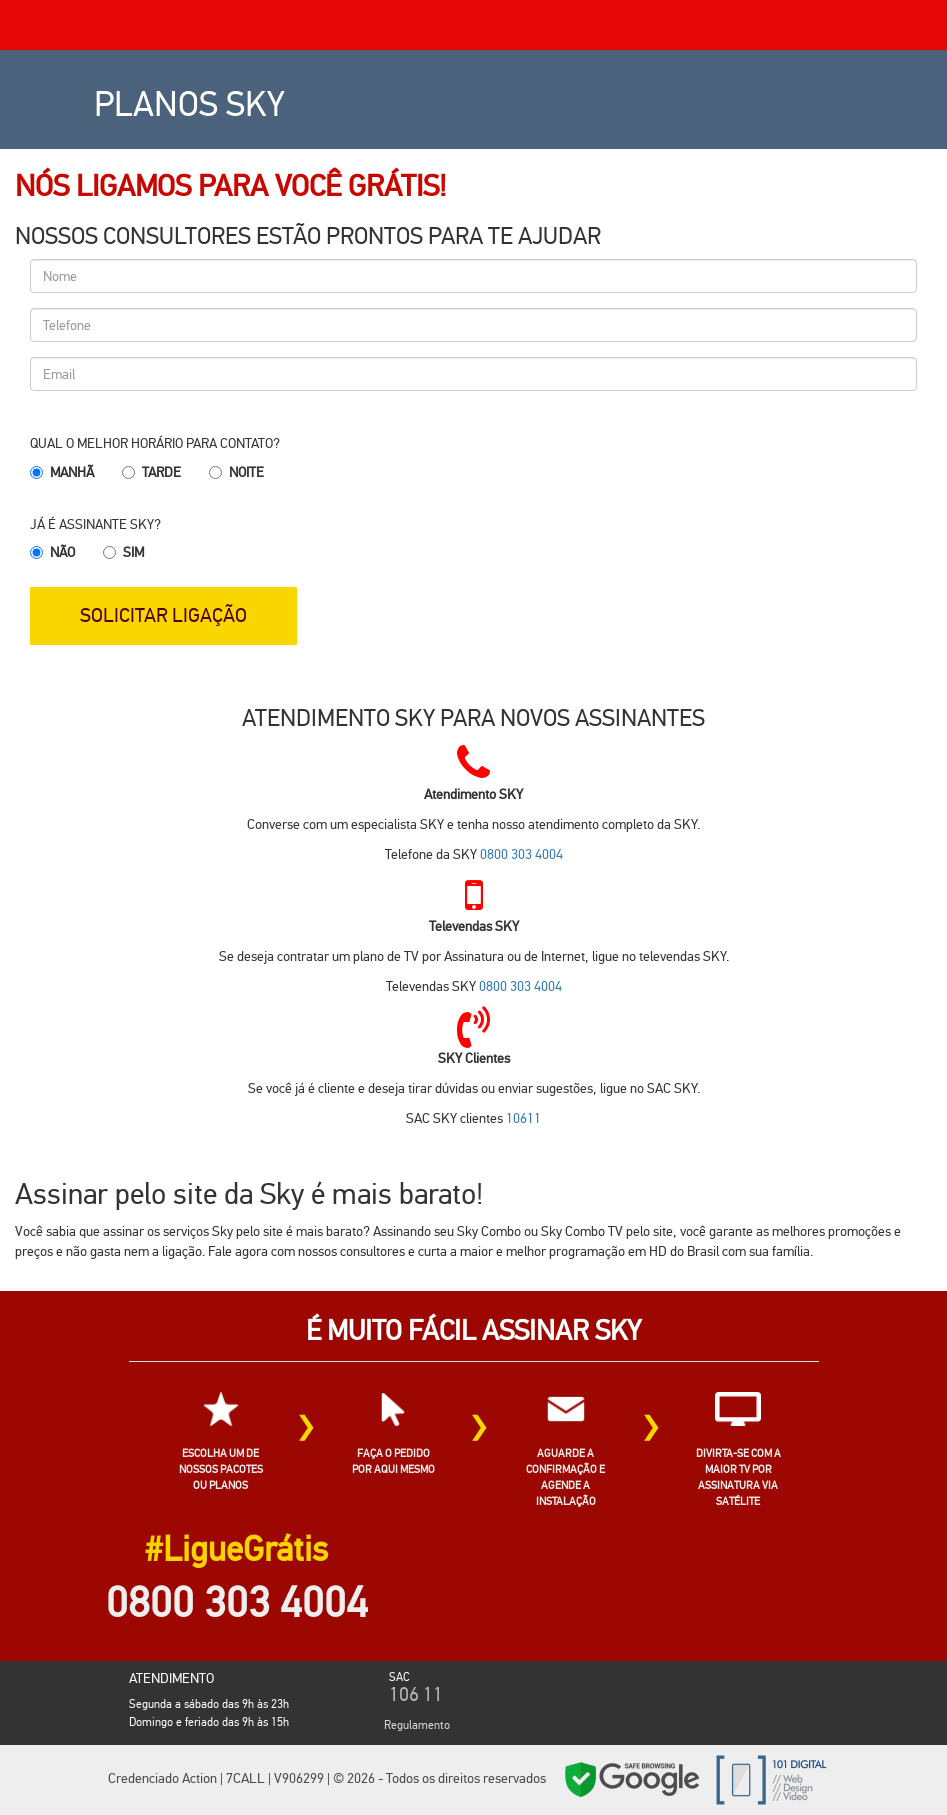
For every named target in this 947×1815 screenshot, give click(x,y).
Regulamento (417, 1725)
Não (62, 552)
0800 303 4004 (521, 854)
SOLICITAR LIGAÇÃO (163, 615)
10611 (523, 1118)
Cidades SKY (837, 1782)
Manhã (72, 472)
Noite (246, 472)
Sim (133, 552)
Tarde (161, 472)
